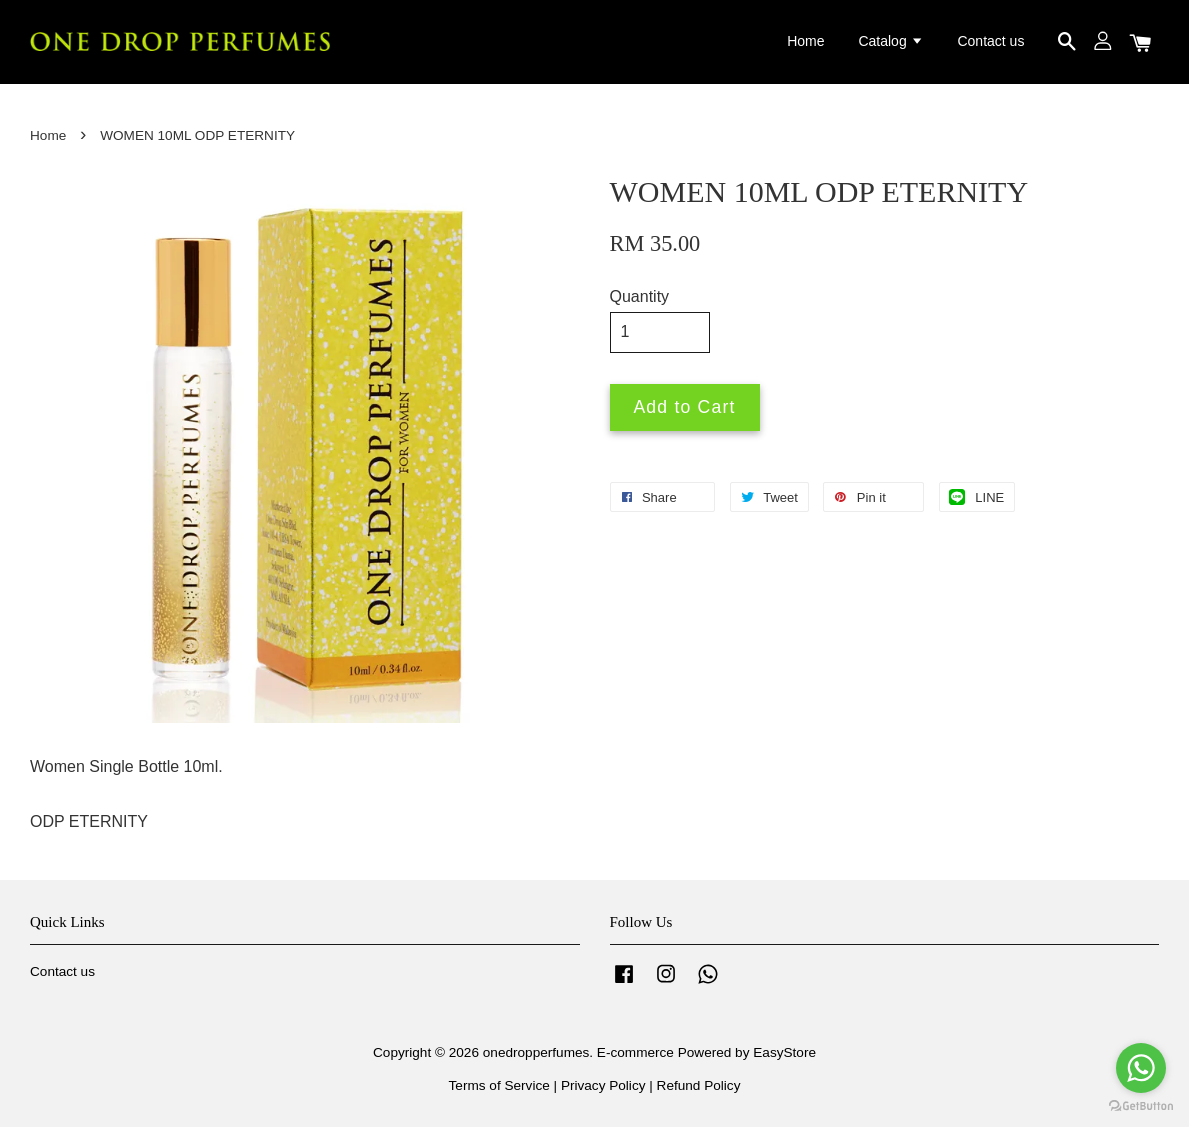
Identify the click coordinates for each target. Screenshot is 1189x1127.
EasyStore (784, 1052)
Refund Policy (699, 1085)
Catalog (890, 41)
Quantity (640, 296)
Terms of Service (499, 1085)
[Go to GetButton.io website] (1141, 1106)
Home (805, 41)
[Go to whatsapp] (1141, 1068)
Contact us (990, 41)
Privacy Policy (603, 1085)
